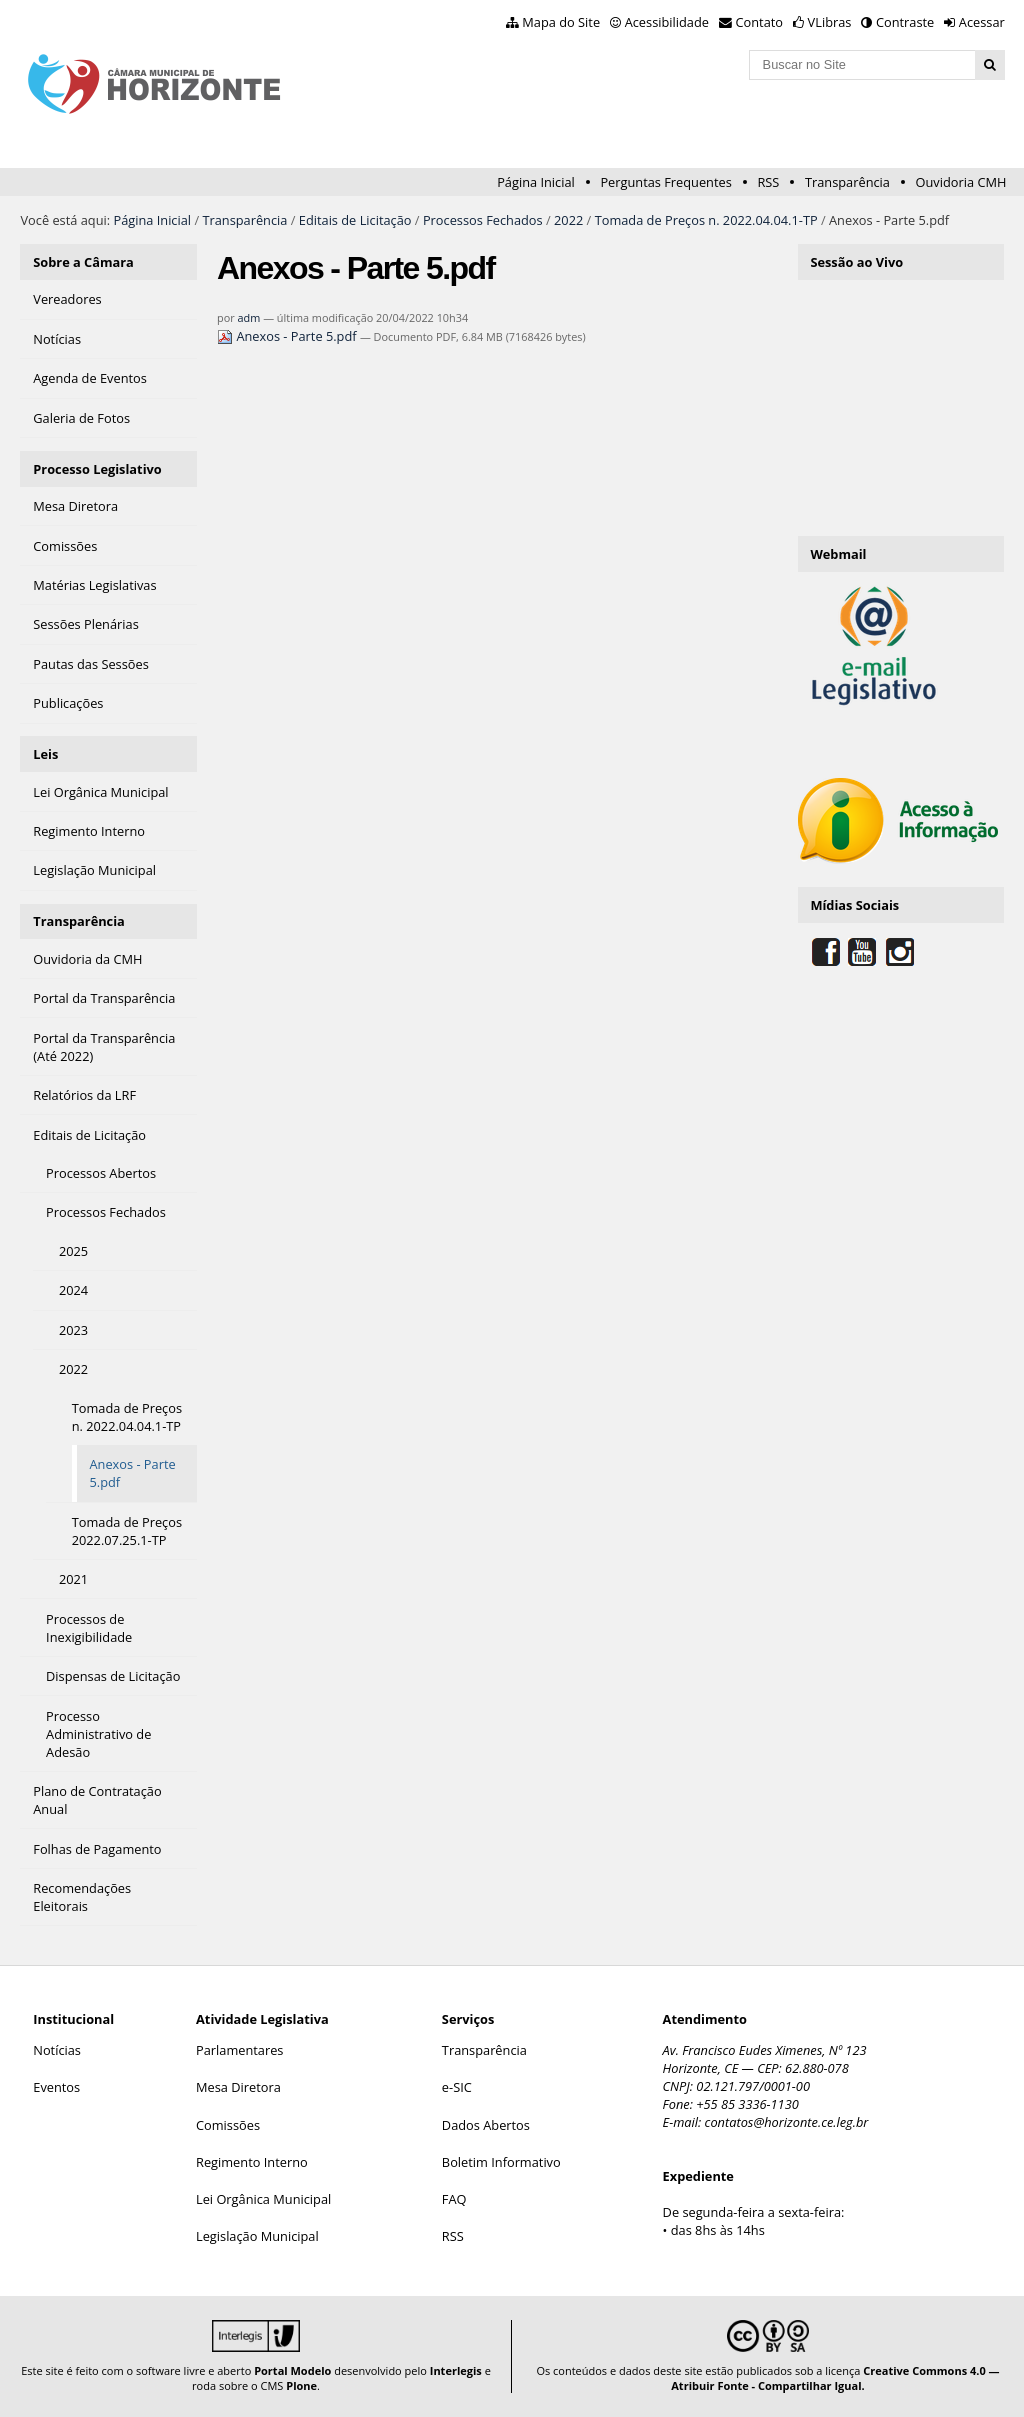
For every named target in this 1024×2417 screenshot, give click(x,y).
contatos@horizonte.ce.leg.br (787, 2122)
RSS (768, 182)
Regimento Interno (252, 2162)
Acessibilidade (667, 22)
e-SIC (457, 2087)
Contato (760, 22)
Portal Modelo (292, 2370)
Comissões (228, 2125)
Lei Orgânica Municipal (263, 2199)
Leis (45, 754)
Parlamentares (239, 2050)
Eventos (56, 2087)
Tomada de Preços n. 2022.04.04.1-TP (706, 220)
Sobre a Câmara (83, 262)
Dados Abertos (486, 2125)
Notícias (57, 2050)
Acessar (982, 22)
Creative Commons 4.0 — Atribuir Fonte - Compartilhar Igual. (835, 2378)
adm (249, 317)
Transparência (847, 182)
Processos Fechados (483, 220)
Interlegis (456, 2370)
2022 (568, 220)
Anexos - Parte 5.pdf (288, 336)
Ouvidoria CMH (961, 182)
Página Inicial (536, 182)
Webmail (838, 554)
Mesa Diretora (238, 2087)
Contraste (905, 22)
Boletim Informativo (501, 2162)
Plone (301, 2385)
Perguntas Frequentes (665, 182)
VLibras (830, 22)
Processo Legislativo (97, 469)
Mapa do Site (561, 22)
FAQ (454, 2199)
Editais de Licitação (355, 220)
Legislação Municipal (257, 2236)
